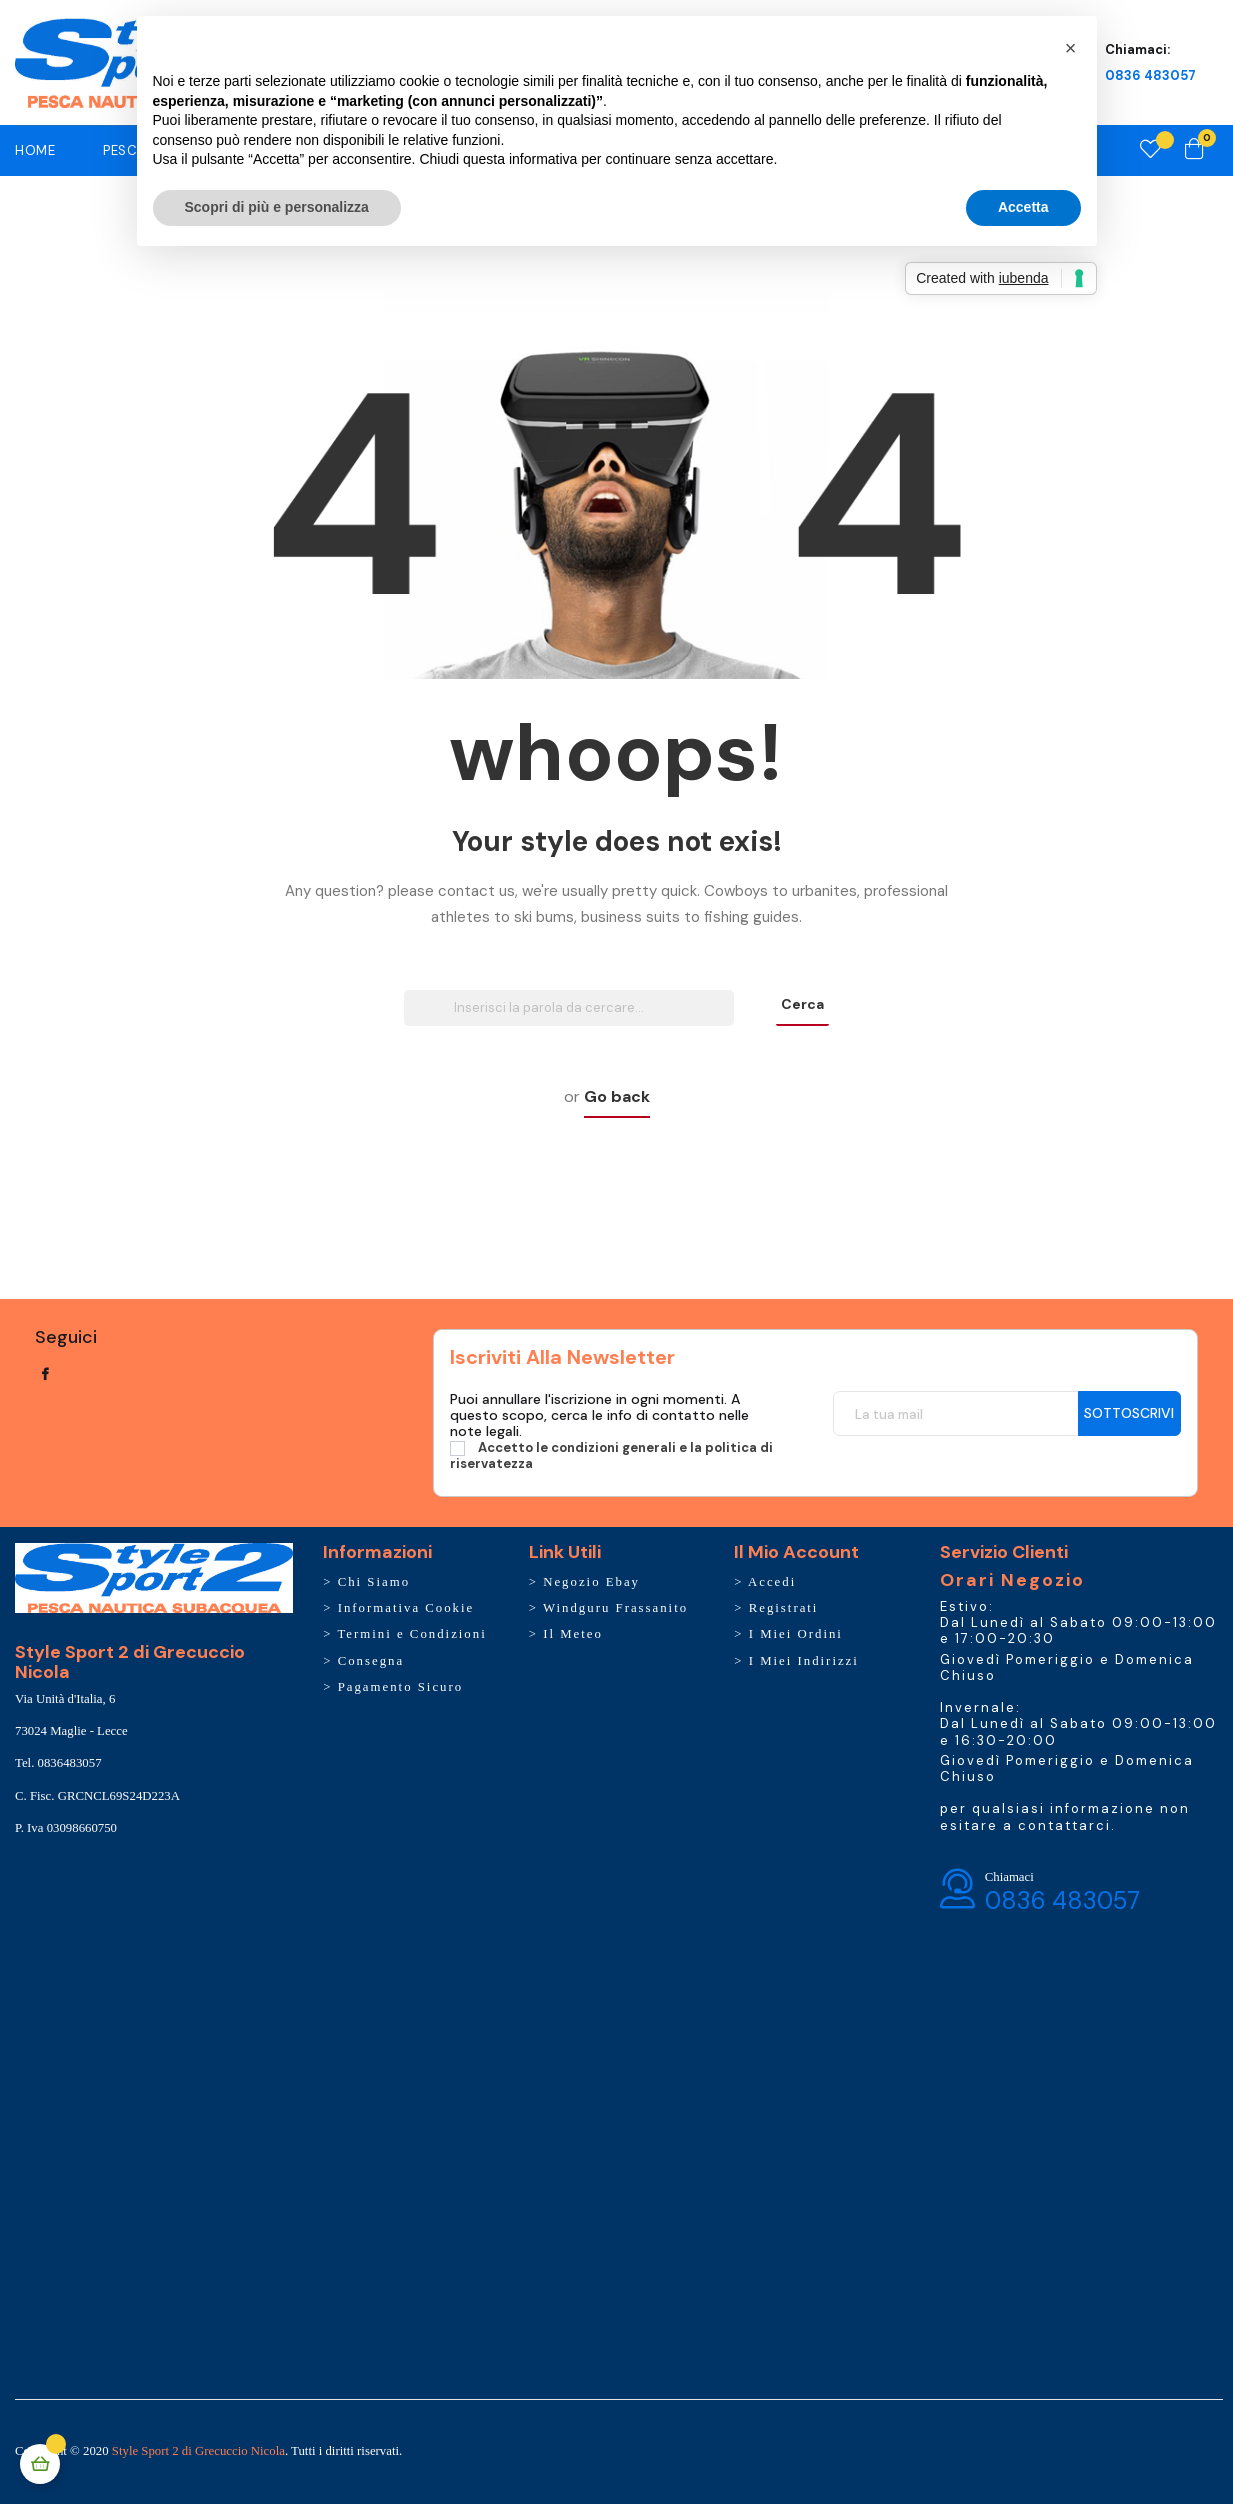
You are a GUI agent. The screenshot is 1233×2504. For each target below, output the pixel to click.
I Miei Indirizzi (804, 1661)
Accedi (772, 1582)
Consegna (371, 1661)
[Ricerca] (569, 1008)
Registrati (784, 1608)
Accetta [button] (1023, 207)
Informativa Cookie (406, 1608)
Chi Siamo (374, 1582)
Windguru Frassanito (615, 1608)
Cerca (802, 1004)
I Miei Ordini (796, 1634)
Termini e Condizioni (411, 1634)
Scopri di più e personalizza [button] (277, 207)
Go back (617, 1096)
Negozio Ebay (591, 1582)
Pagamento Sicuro (400, 1687)
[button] (1071, 48)
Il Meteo (573, 1634)
